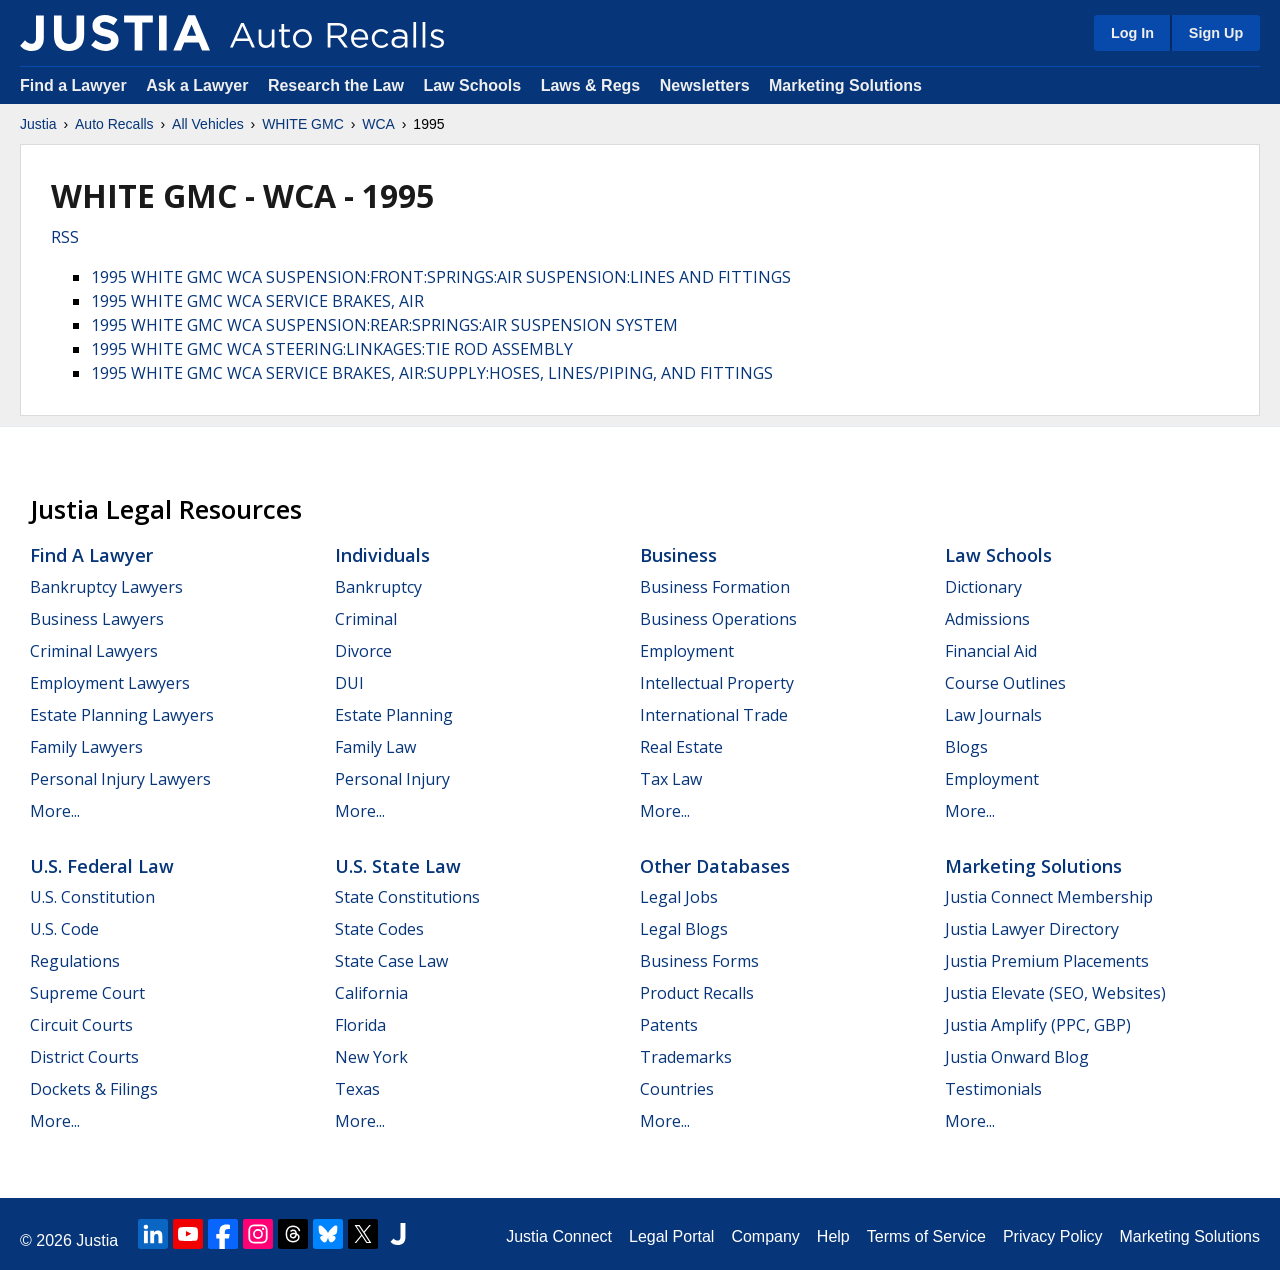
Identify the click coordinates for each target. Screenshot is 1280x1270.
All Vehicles (208, 124)
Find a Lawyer (73, 85)
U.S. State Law (398, 866)
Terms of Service (926, 1236)
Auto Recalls (114, 124)
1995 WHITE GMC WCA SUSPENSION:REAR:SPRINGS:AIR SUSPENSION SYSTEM (384, 325)
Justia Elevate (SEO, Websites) (1055, 993)
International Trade (714, 715)
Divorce (363, 651)
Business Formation (715, 587)
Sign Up (1216, 33)
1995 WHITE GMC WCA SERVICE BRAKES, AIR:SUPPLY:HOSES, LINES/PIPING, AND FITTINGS (432, 373)
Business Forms (699, 961)
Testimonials (993, 1089)
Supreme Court (87, 993)
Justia (38, 124)
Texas (357, 1089)
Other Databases (715, 866)
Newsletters (705, 85)
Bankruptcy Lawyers (106, 587)
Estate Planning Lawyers (122, 715)
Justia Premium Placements (1047, 961)
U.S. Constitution (92, 897)
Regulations (75, 961)
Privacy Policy (1053, 1236)
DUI (349, 683)
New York (371, 1057)
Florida (360, 1025)
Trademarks (686, 1057)
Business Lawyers (97, 619)
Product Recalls (697, 993)
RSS (65, 237)
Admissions (987, 619)
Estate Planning (394, 715)
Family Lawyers (86, 747)
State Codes (379, 929)
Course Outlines (1005, 683)
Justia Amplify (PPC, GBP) (1038, 1025)
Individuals (382, 555)
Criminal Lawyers (94, 651)
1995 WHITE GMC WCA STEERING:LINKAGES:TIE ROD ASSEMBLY (332, 349)
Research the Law (336, 85)
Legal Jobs (679, 897)
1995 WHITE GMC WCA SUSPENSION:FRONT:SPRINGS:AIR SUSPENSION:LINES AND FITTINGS (441, 277)
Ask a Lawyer (199, 85)
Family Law (375, 747)
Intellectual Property (717, 683)
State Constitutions (407, 897)
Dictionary (983, 587)
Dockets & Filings (94, 1089)
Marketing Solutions (845, 85)
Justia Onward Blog (1017, 1057)
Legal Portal (671, 1236)
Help (833, 1236)
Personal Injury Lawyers (120, 779)
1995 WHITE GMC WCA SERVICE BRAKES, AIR (257, 301)
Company (765, 1236)
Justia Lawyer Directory (1032, 929)
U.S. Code (64, 929)
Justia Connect (559, 1236)
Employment (687, 651)
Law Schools (472, 85)
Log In (1132, 33)
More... (55, 811)
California (371, 993)
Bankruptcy (378, 587)
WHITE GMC (303, 124)
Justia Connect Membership (1049, 897)
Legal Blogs (684, 929)
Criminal (366, 619)
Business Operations (718, 619)
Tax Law (671, 779)
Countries (677, 1089)
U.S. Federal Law (102, 866)
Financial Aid (991, 651)
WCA (378, 124)
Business (678, 555)
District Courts (84, 1057)
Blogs (966, 747)
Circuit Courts (81, 1025)
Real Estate (681, 747)
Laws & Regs (591, 85)
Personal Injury (392, 779)
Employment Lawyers (110, 683)
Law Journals (993, 715)
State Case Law (391, 961)
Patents (669, 1025)
